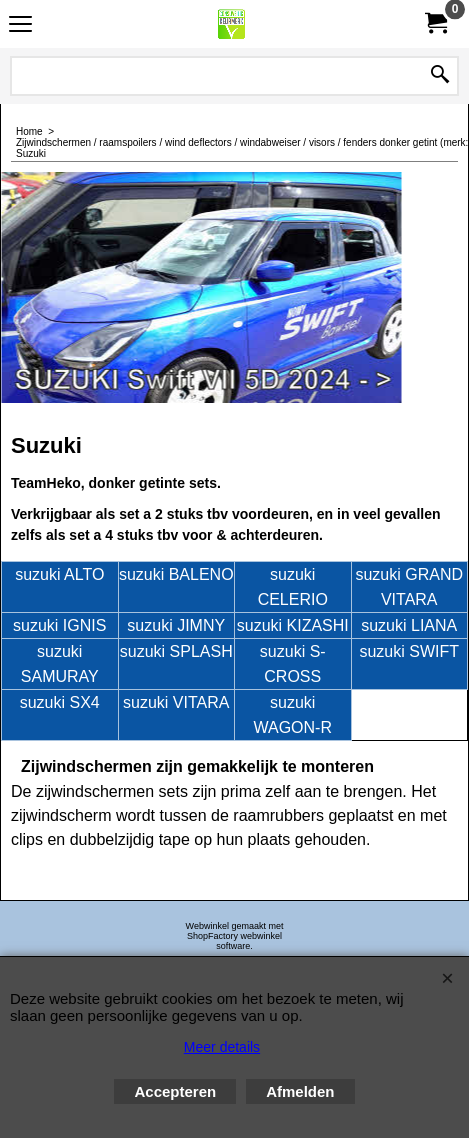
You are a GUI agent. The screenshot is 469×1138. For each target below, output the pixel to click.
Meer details (222, 1047)
